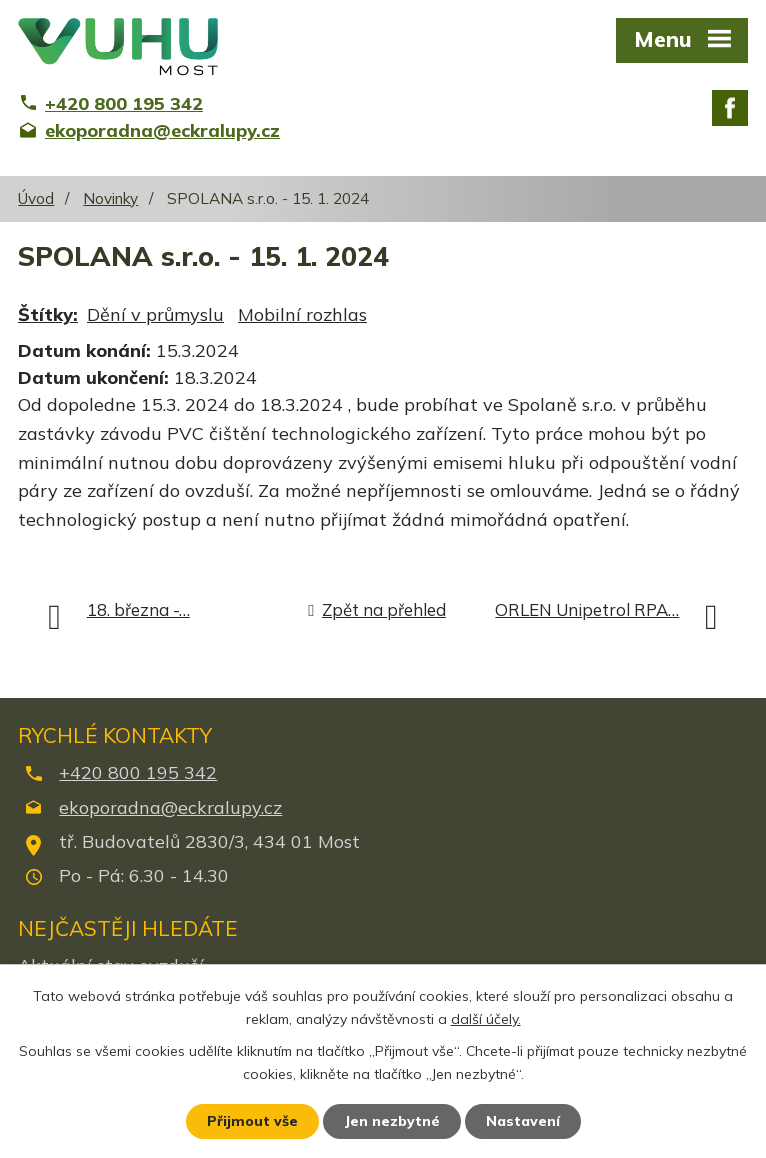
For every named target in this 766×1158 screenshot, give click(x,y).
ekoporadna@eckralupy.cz (170, 807)
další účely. (486, 1019)
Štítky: (48, 314)
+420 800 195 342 (138, 772)
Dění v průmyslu (155, 314)
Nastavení (523, 1121)
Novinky (110, 198)
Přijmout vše (252, 1121)
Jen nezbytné (392, 1121)
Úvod (36, 198)
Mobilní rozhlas (302, 314)
